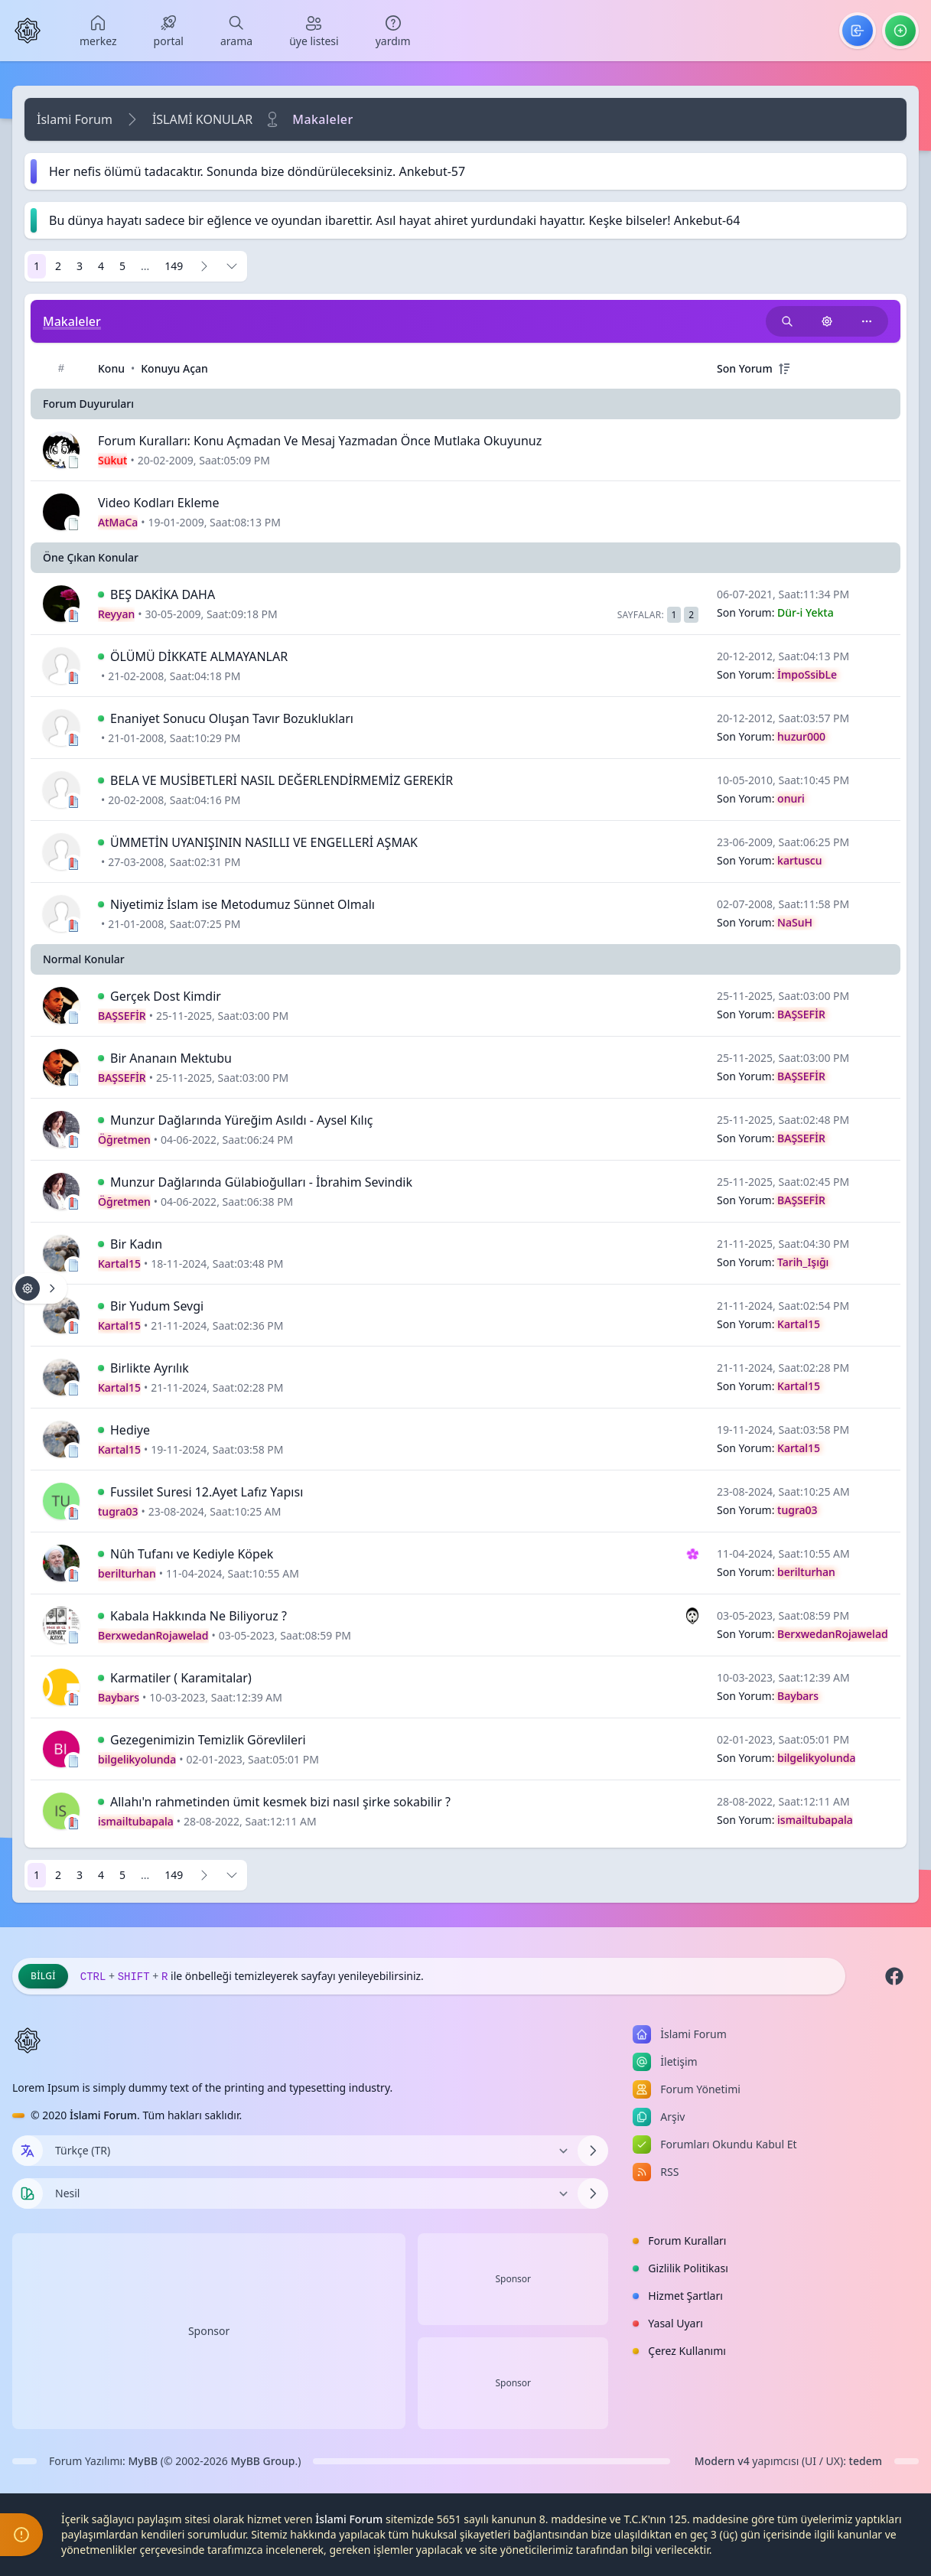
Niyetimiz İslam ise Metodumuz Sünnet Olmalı (242, 904)
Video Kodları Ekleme (158, 502)
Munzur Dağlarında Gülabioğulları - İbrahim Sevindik (261, 1182)
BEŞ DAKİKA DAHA (162, 594)
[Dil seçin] (27, 2150)
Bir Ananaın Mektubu (171, 1058)
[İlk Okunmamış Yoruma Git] (101, 594)
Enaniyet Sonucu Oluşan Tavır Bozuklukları (231, 718)
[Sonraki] (204, 266)
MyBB (143, 2461)
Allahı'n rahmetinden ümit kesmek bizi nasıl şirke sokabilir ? (280, 1801)
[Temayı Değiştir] (310, 2193)
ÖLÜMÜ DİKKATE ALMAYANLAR (199, 656)
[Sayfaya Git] (232, 266)
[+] (784, 369)
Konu (111, 368)
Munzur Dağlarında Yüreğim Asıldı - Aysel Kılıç (241, 1120)
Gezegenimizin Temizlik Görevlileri (208, 1739)
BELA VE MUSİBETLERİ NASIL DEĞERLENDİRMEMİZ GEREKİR (281, 780)
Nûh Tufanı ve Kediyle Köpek (191, 1553)
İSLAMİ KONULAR (202, 119)
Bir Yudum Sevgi (156, 1306)
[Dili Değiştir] (310, 2150)
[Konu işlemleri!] (827, 321)
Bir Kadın (136, 1244)
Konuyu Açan (174, 368)
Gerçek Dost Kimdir (165, 996)
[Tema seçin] (27, 2193)
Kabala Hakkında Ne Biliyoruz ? (198, 1615)
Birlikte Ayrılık (149, 1368)
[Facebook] (894, 1976)
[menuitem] (98, 30)
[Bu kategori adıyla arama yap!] (787, 321)
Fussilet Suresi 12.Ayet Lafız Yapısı (206, 1491)
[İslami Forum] (27, 30)
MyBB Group (262, 2461)
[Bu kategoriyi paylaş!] (866, 321)
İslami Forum (74, 119)
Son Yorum (745, 368)
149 (173, 266)
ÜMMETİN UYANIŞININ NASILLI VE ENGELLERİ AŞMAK (264, 842)
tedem (865, 2461)
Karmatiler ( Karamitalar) (181, 1677)
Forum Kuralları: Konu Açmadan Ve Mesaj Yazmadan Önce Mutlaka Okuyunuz (320, 440)
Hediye (130, 1430)
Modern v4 (722, 2461)
